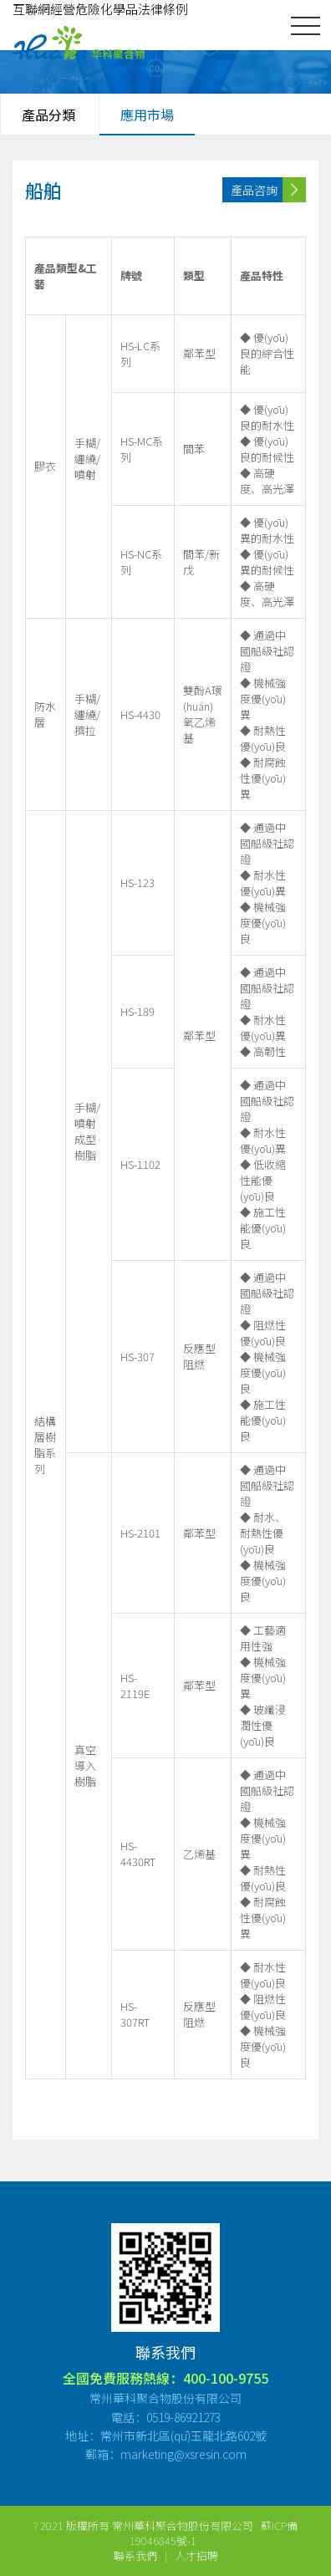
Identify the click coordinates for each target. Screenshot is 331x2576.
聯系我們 (135, 2555)
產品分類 (48, 115)
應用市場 (147, 115)
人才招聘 (196, 2555)
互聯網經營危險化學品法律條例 (100, 9)
